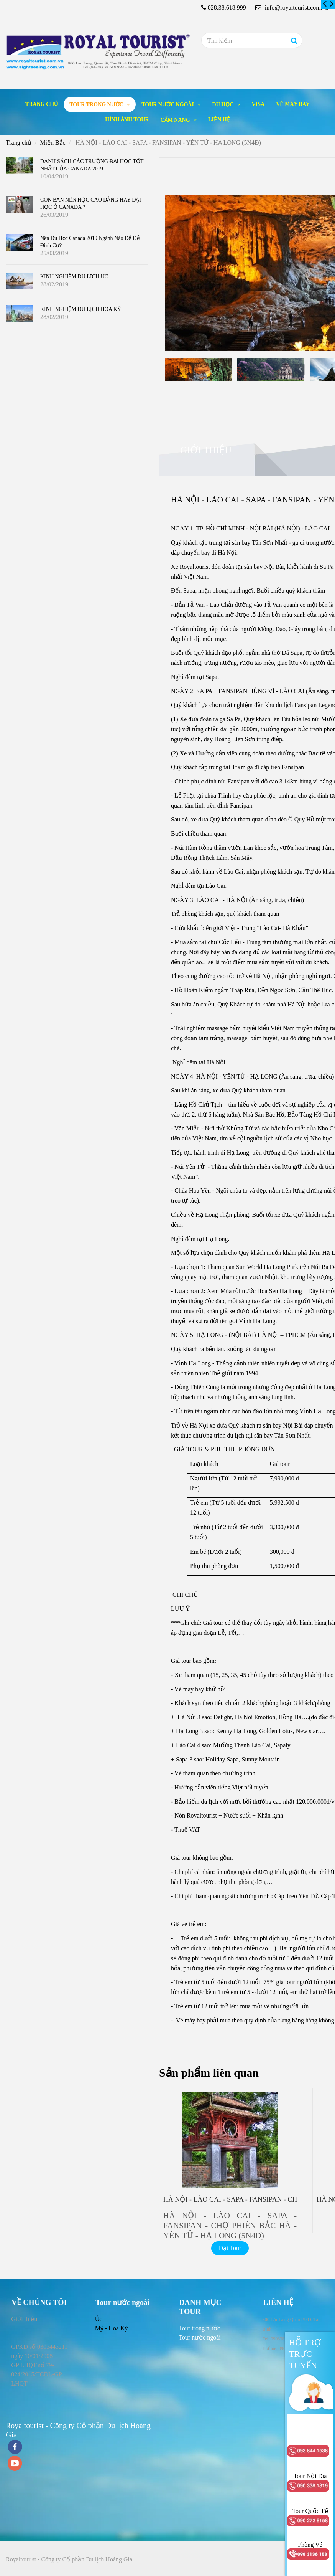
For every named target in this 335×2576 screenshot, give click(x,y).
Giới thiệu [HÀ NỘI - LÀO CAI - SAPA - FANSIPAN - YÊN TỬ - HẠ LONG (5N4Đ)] (206, 450)
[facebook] (15, 2447)
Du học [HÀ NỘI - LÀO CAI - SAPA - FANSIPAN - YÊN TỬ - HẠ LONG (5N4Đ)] (223, 104)
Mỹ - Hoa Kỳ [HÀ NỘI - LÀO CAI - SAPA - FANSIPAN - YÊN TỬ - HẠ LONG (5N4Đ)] (111, 2328)
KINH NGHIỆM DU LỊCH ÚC (74, 276)
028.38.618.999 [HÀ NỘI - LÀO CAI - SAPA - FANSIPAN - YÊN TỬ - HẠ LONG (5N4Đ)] (227, 7)
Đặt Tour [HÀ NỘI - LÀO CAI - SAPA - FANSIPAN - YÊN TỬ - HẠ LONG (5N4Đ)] (230, 2248)
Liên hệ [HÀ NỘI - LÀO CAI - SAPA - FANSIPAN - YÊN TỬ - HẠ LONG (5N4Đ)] (219, 119)
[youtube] (15, 2464)
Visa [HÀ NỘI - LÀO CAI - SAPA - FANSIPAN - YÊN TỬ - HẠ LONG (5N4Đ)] (258, 104)
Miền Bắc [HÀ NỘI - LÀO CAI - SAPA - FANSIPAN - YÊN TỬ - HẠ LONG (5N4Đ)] (52, 142)
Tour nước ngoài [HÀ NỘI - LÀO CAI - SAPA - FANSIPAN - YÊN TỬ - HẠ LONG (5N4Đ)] (168, 104)
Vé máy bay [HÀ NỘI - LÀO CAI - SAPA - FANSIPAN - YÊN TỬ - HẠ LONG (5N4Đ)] (293, 104)
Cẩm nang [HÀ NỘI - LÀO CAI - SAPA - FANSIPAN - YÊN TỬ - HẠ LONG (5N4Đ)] (176, 120)
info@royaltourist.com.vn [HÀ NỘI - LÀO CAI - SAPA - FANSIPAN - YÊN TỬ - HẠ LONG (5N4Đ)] (291, 7)
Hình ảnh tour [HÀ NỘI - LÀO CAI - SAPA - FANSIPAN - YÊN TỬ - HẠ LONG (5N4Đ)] (127, 119)
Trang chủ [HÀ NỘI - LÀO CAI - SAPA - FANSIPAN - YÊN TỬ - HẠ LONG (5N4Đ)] (41, 104)
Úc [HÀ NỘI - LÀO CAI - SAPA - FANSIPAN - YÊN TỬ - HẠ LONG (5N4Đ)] (98, 2319)
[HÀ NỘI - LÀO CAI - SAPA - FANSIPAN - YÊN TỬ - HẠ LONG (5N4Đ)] (325, 4)
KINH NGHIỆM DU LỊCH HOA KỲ (80, 309)
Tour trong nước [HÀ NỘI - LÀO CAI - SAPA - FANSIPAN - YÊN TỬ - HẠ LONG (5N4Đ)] (97, 104)
